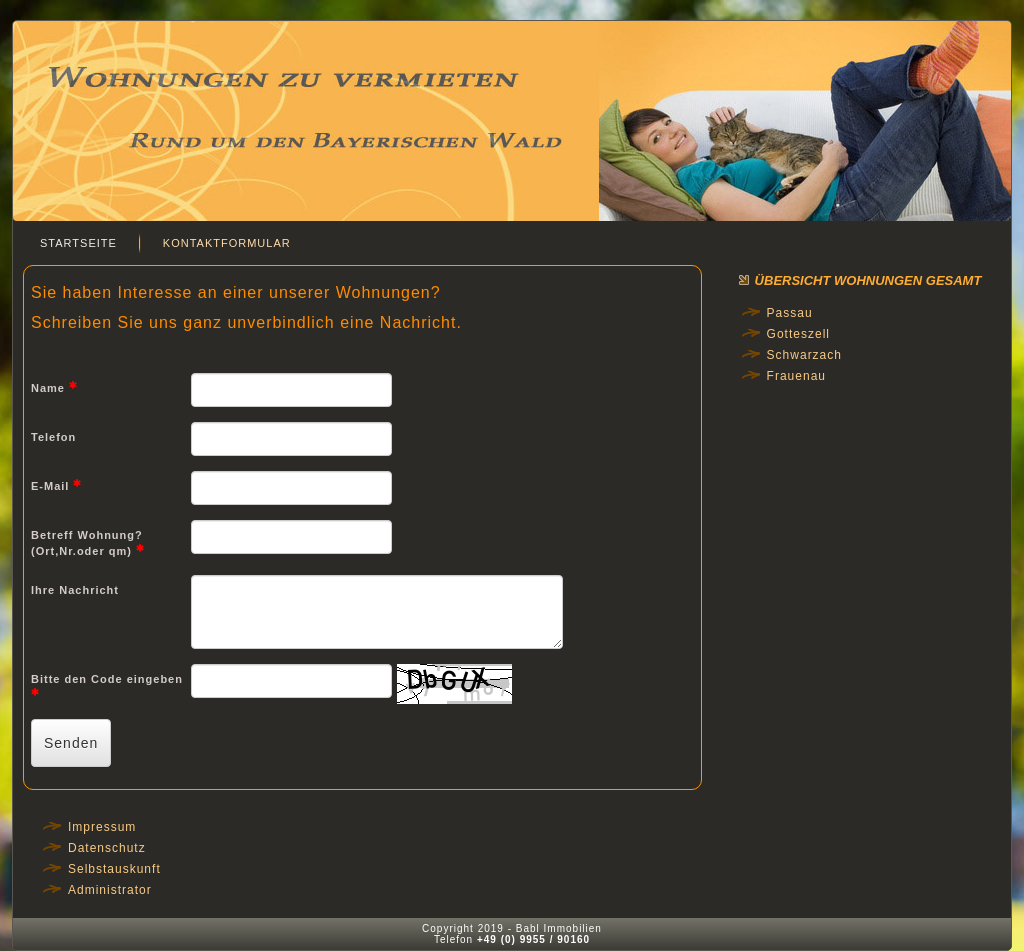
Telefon (53, 437)
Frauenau (796, 376)
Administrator (110, 890)
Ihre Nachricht (75, 590)
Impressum (102, 827)
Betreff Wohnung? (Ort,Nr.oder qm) (88, 543)
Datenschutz (107, 848)
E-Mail (56, 485)
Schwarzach (804, 355)
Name (54, 387)
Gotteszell (798, 334)
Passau (790, 313)
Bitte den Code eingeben (107, 685)
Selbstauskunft (114, 869)
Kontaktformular (227, 243)
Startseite (78, 243)
